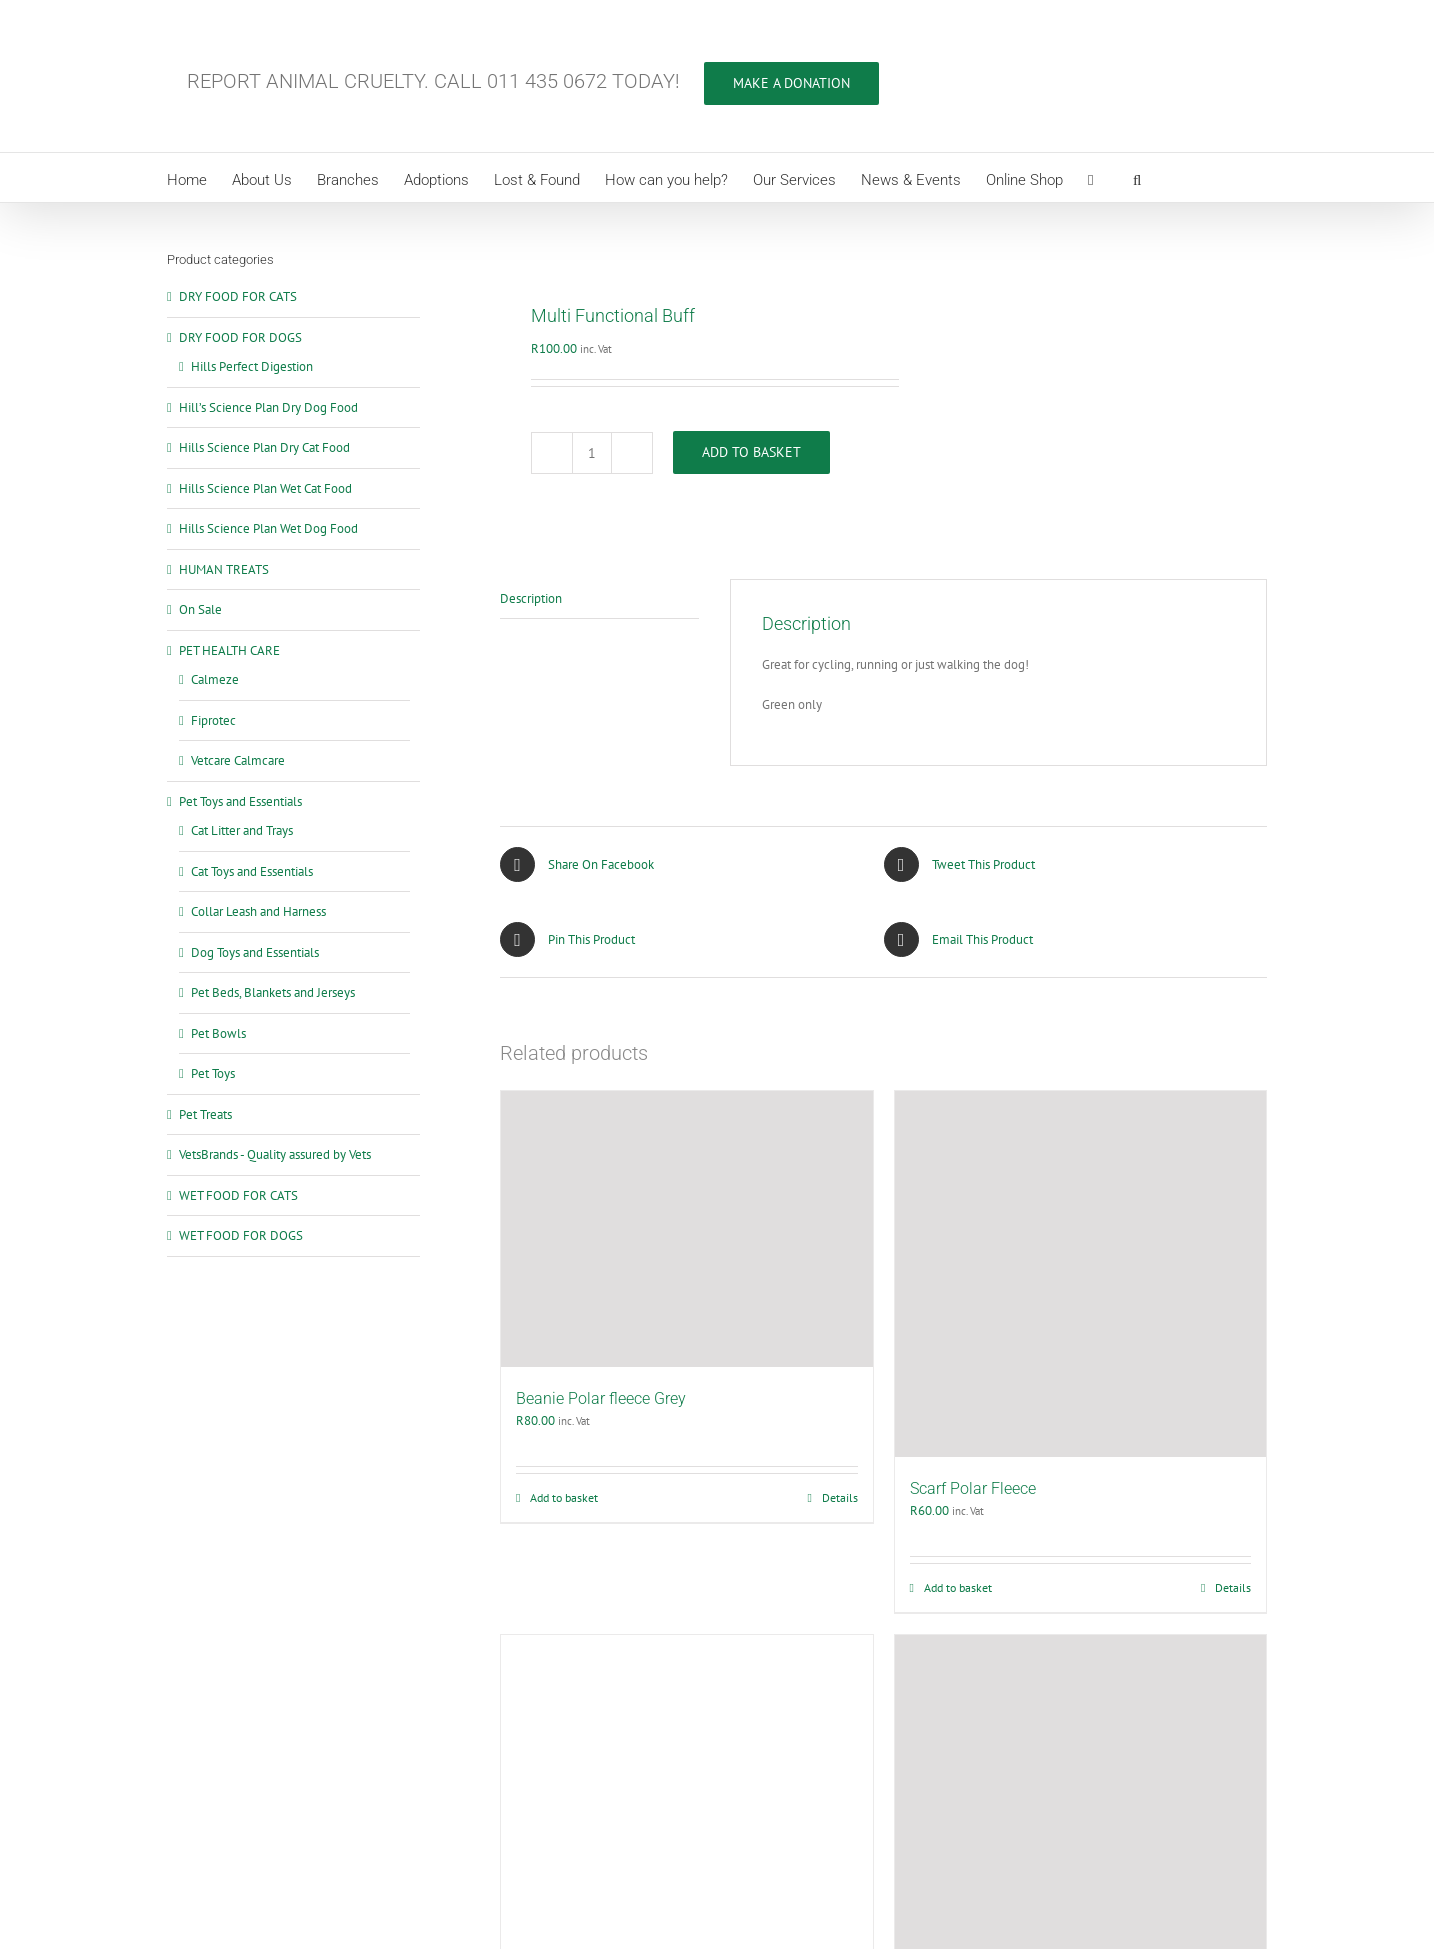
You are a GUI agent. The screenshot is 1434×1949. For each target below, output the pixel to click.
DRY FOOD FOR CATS (238, 296)
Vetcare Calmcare (238, 760)
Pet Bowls (218, 1033)
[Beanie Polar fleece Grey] (687, 1229)
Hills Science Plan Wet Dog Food (268, 528)
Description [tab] (531, 598)
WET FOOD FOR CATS (238, 1195)
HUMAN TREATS (224, 569)
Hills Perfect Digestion (252, 366)
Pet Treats (205, 1114)
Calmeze (215, 679)
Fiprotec (213, 720)
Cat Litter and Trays (242, 830)
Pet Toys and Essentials (240, 801)
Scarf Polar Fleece (973, 1488)
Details (840, 1497)
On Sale (200, 609)
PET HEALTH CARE (229, 650)
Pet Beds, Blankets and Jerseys (273, 992)
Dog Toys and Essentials (255, 952)
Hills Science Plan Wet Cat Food (265, 488)
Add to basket (751, 452)
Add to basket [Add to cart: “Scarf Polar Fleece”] (958, 1587)
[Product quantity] (592, 453)
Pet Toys (213, 1073)
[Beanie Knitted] (687, 1782)
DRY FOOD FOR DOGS (240, 337)
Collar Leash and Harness (258, 911)
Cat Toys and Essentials (252, 871)
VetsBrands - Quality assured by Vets (275, 1154)
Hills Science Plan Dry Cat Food (264, 447)
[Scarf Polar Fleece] (1081, 1274)
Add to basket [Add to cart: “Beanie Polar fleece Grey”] (564, 1497)
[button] (1137, 177)
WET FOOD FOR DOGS (241, 1235)
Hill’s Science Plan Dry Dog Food (268, 407)
